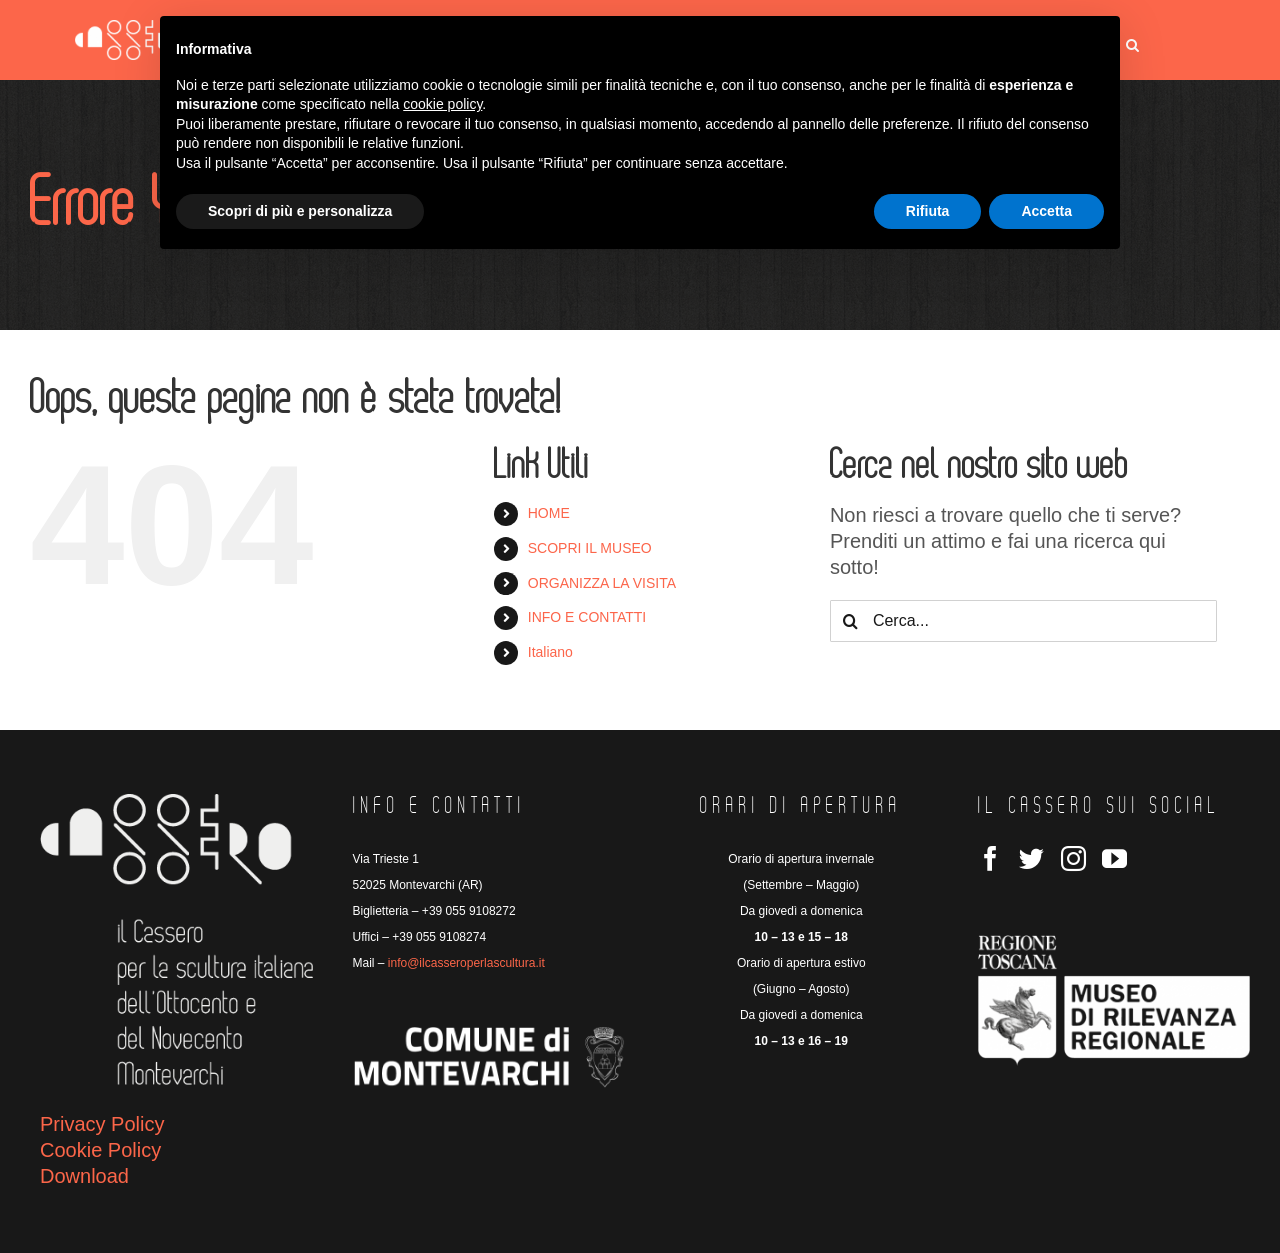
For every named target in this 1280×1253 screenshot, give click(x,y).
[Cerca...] (1023, 621)
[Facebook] (990, 858)
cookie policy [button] (442, 104)
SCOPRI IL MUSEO (590, 548)
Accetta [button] (1046, 211)
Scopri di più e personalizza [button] (300, 211)
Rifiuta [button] (928, 211)
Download (84, 1176)
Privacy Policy (102, 1124)
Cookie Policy (100, 1150)
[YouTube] (1114, 858)
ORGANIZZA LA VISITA (602, 583)
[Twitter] (1031, 858)
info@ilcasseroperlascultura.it (466, 963)
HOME (549, 513)
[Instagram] (1073, 858)
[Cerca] (851, 621)
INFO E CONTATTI (587, 617)
